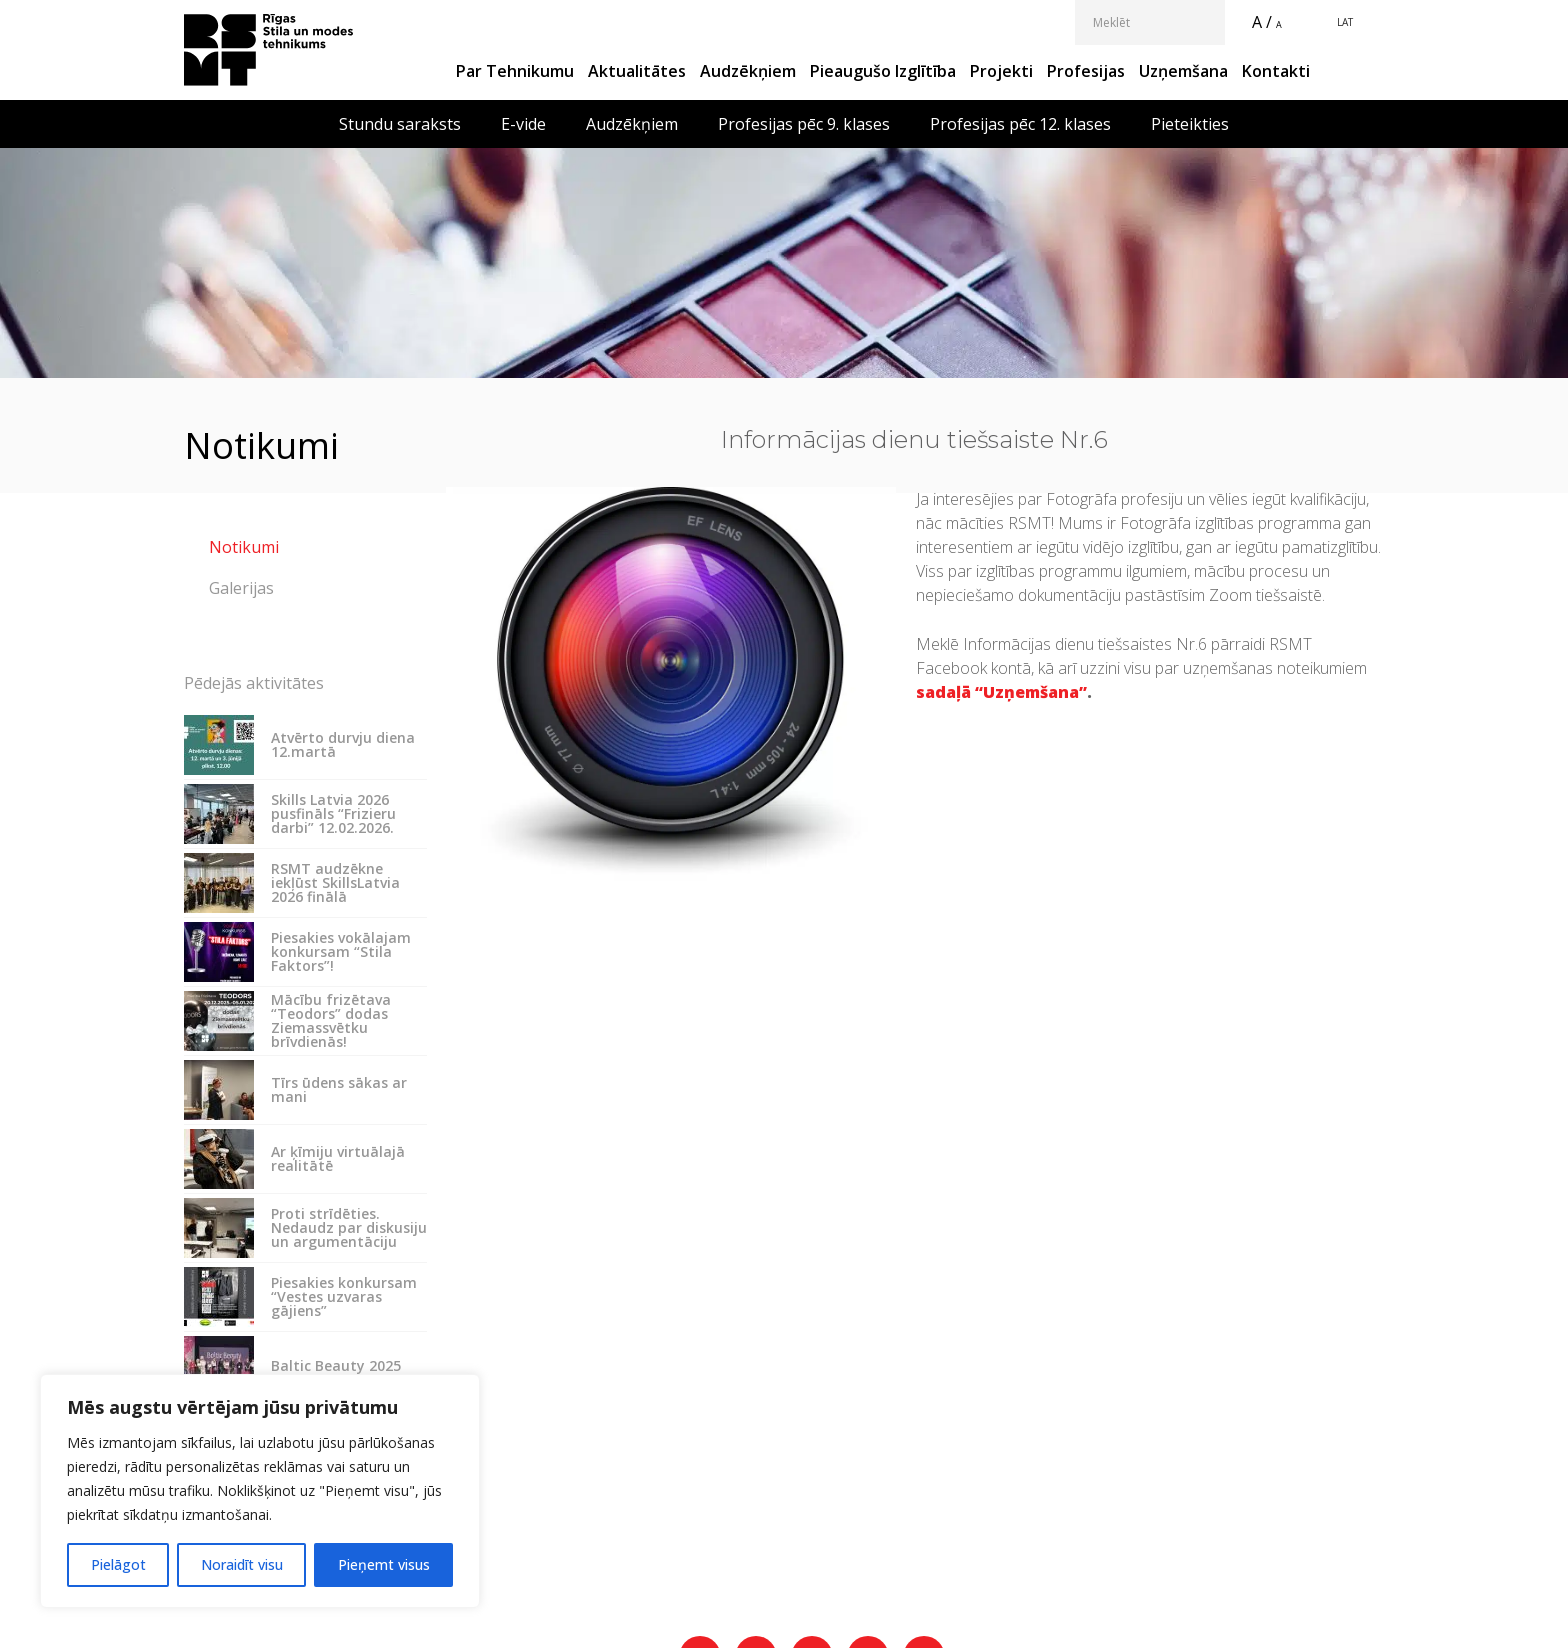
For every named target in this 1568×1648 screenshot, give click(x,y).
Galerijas (241, 588)
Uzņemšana (1183, 71)
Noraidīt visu (242, 1564)
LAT (1345, 22)
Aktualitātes (637, 71)
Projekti (1001, 71)
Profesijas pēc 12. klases (1020, 124)
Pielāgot (118, 1564)
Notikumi (244, 547)
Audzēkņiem (748, 71)
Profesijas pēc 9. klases (804, 124)
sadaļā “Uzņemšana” (1001, 692)
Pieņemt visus (384, 1564)
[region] (260, 1491)
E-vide (523, 124)
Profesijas (1086, 71)
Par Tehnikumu (515, 71)
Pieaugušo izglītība (883, 71)
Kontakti (1276, 71)
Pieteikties (1190, 124)
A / (1262, 22)
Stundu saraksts (400, 124)
